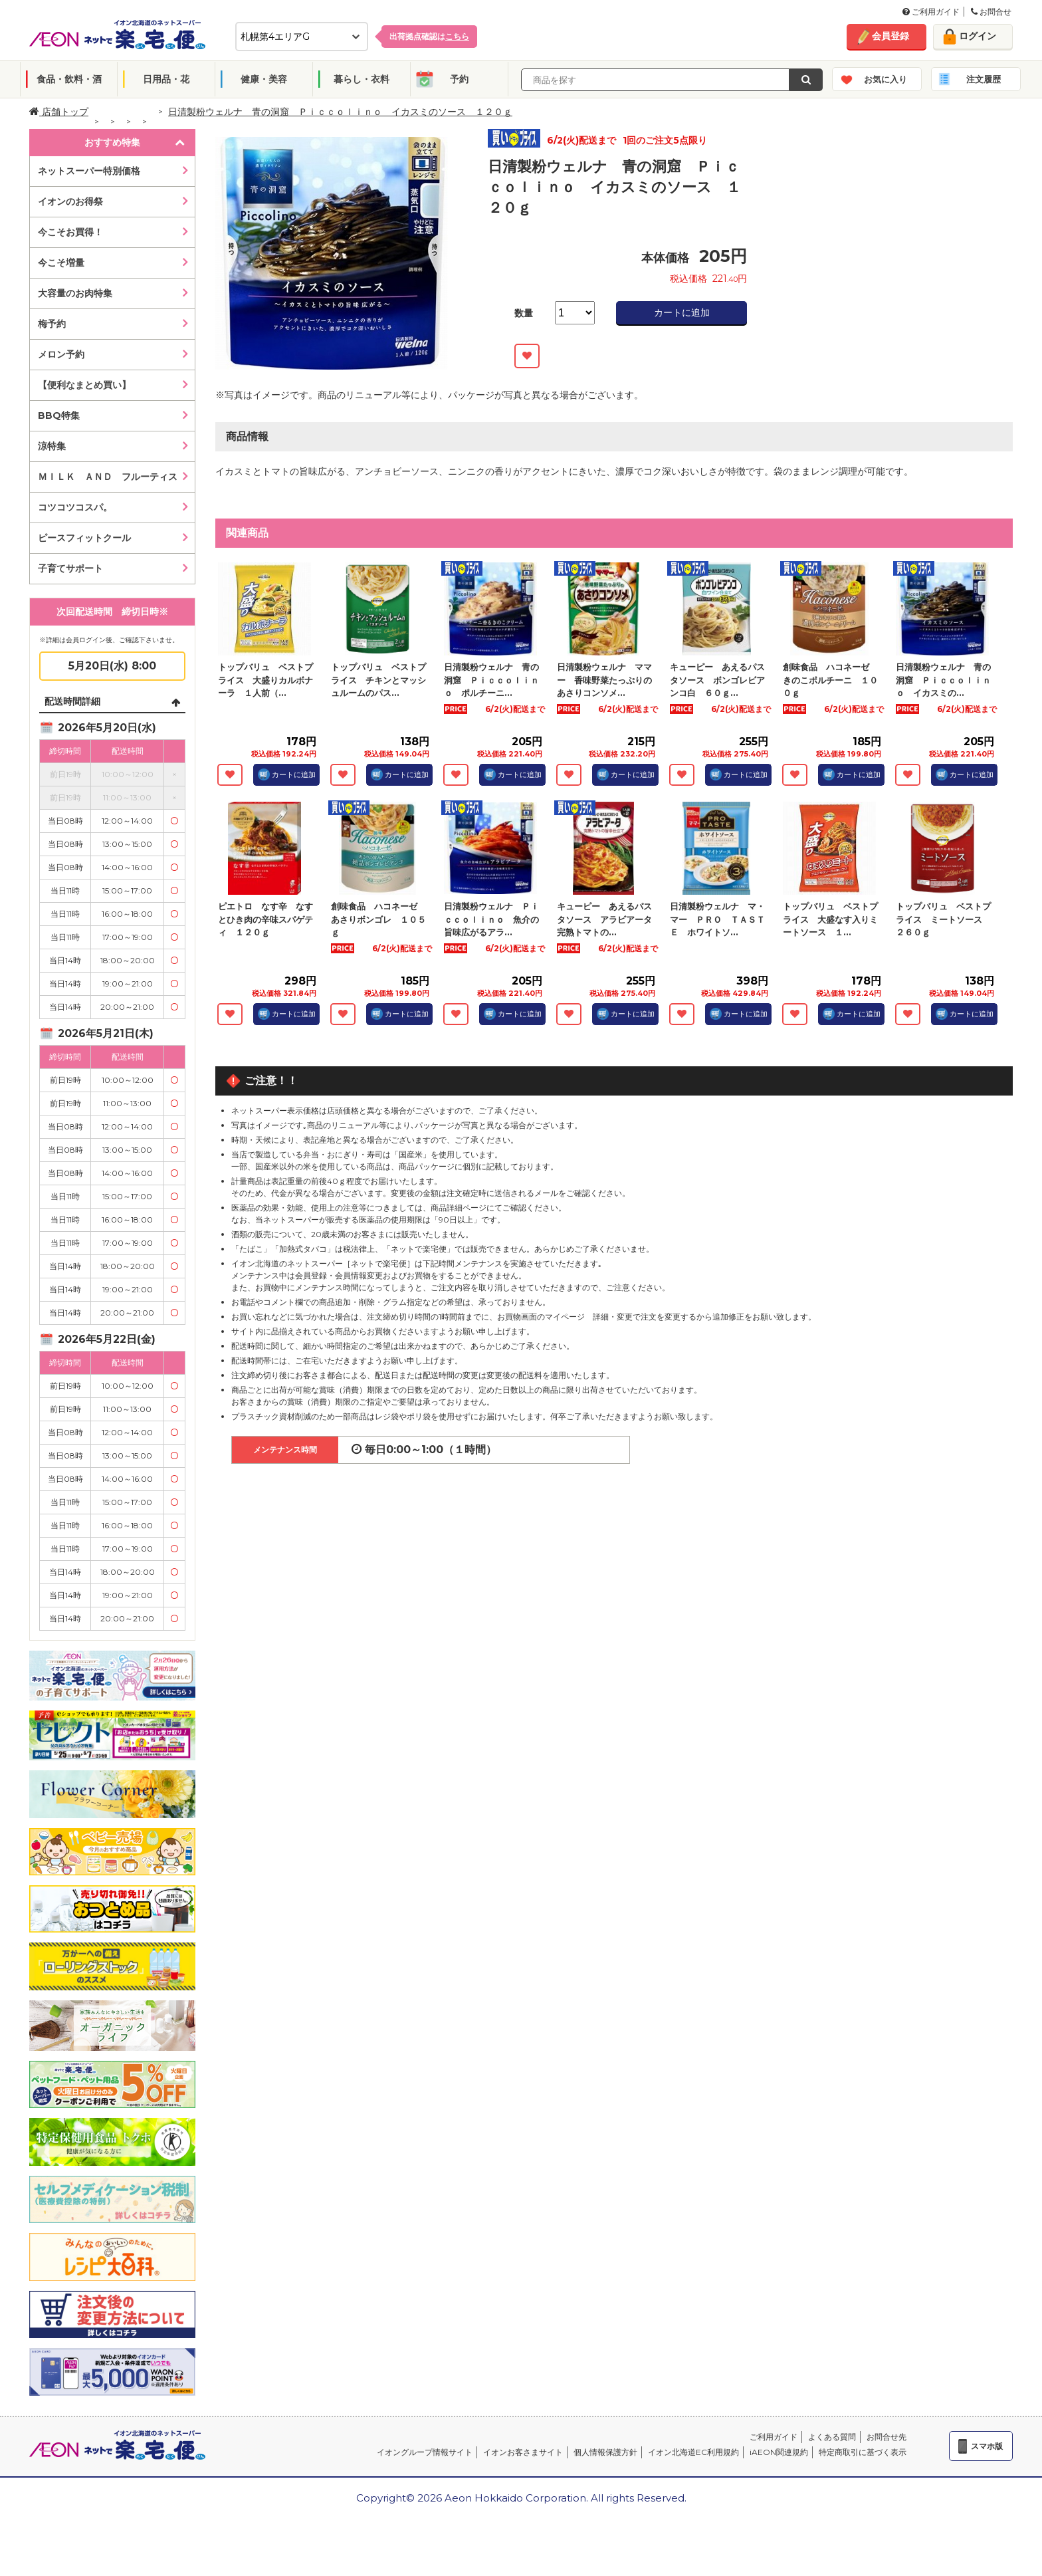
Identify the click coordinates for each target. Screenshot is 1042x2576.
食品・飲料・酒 (69, 79)
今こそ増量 (61, 263)
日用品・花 (166, 79)
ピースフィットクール (84, 538)
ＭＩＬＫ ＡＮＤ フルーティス (107, 477)
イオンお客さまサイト (523, 2452)
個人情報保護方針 (605, 2452)
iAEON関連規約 (779, 2452)
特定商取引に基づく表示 (862, 2452)
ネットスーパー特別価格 (89, 171)
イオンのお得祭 (70, 201)
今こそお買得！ (70, 232)
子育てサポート (70, 568)
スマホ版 (987, 2446)
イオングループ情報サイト (424, 2452)
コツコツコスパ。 (75, 507)
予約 (459, 79)
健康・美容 (264, 79)
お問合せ (991, 12)
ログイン (977, 36)
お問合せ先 (886, 2437)
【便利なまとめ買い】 (84, 385)
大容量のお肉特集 (75, 293)
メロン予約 (61, 354)
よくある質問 (832, 2437)
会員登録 (890, 36)
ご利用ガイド (931, 12)
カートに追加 (682, 312)
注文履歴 (983, 79)
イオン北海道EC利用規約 (693, 2452)
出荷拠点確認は (429, 36)
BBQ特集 (59, 415)
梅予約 (52, 324)
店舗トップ (58, 112)
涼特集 (52, 446)
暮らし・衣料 (361, 79)
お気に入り (885, 79)
